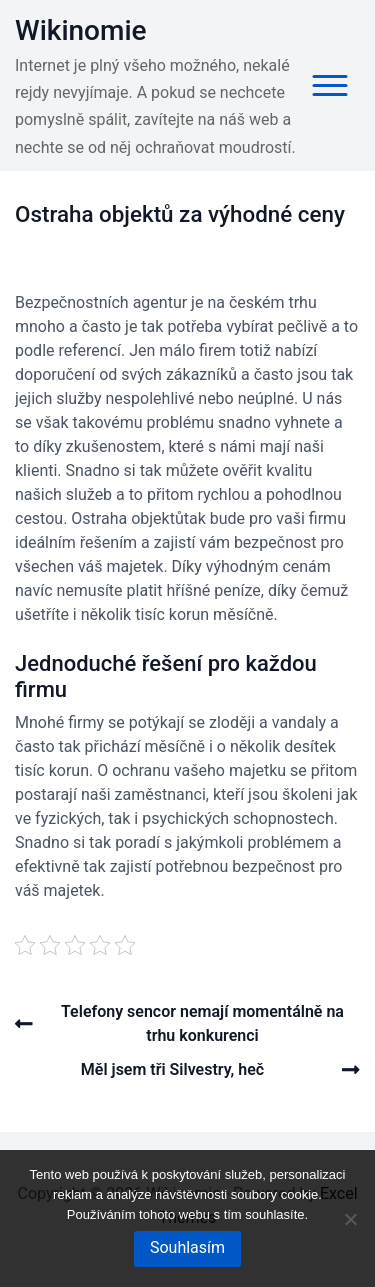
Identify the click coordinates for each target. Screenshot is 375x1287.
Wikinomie (81, 30)
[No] (350, 1219)
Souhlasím (187, 1247)
